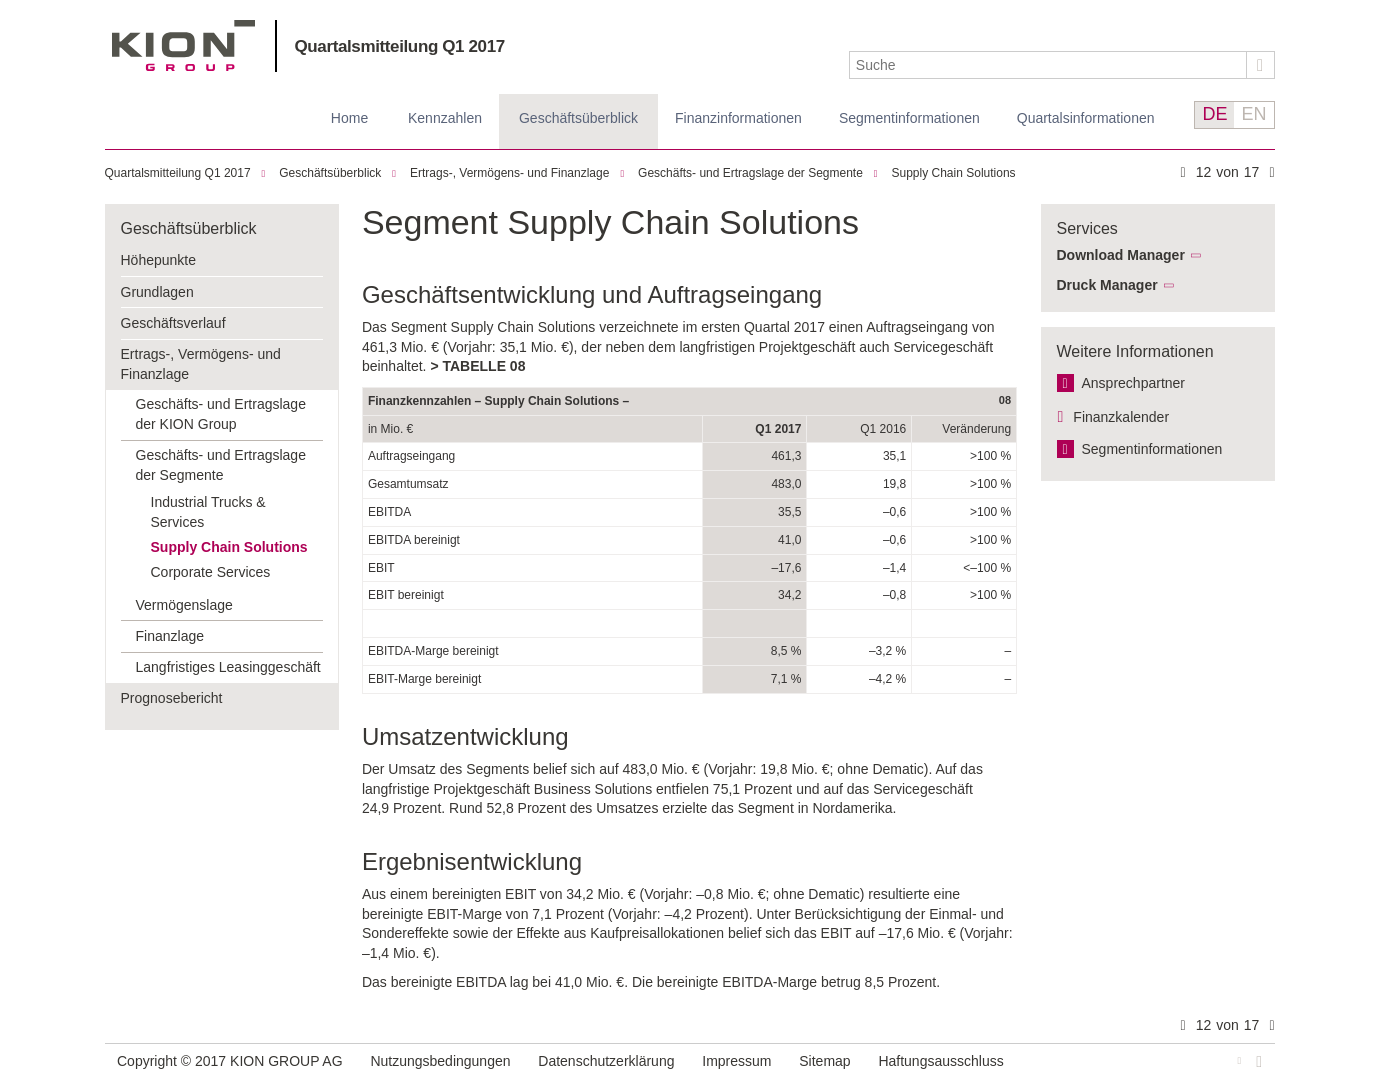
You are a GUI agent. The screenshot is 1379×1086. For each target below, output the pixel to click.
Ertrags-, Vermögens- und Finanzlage (509, 173)
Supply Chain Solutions (954, 173)
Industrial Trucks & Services (208, 512)
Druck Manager (1107, 285)
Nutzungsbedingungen (440, 1061)
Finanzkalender (1121, 417)
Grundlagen (157, 292)
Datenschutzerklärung (606, 1061)
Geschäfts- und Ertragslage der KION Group (221, 414)
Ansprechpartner (1134, 383)
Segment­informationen (1152, 449)
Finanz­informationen (738, 118)
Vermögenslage (184, 605)
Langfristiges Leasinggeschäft (228, 667)
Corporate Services (211, 572)
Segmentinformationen (909, 118)
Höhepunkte (159, 260)
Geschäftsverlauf (173, 323)
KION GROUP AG (183, 45)
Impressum (736, 1061)
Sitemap (824, 1061)
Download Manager (1121, 255)
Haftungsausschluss (940, 1061)
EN (1253, 114)
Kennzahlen (445, 118)
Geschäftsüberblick (578, 118)
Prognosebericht (172, 698)
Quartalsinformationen (1086, 118)
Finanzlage (170, 636)
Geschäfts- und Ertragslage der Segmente (750, 173)
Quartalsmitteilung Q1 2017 (400, 46)
